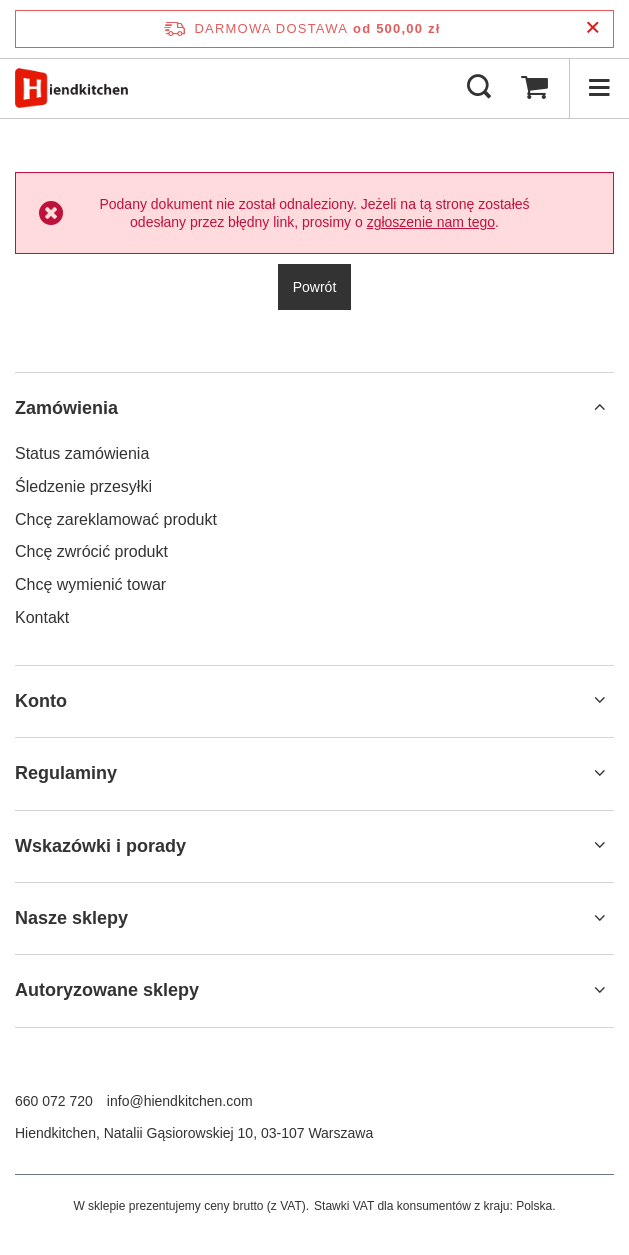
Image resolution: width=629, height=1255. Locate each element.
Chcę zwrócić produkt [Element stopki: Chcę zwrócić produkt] (91, 551)
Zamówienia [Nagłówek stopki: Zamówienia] (66, 408)
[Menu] (599, 88)
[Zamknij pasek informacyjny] (592, 28)
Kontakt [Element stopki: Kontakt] (42, 617)
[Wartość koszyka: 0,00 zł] (534, 88)
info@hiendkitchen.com (180, 1101)
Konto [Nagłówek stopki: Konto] (41, 701)
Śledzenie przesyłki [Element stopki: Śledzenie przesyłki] (83, 486)
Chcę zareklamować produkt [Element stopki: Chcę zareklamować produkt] (116, 519)
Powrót (315, 287)
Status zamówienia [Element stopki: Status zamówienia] (82, 453)
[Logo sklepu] (71, 88)
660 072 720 (54, 1101)
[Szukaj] (479, 88)
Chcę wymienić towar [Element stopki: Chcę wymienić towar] (90, 584)
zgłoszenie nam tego (431, 222)
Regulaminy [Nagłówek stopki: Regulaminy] (66, 773)
